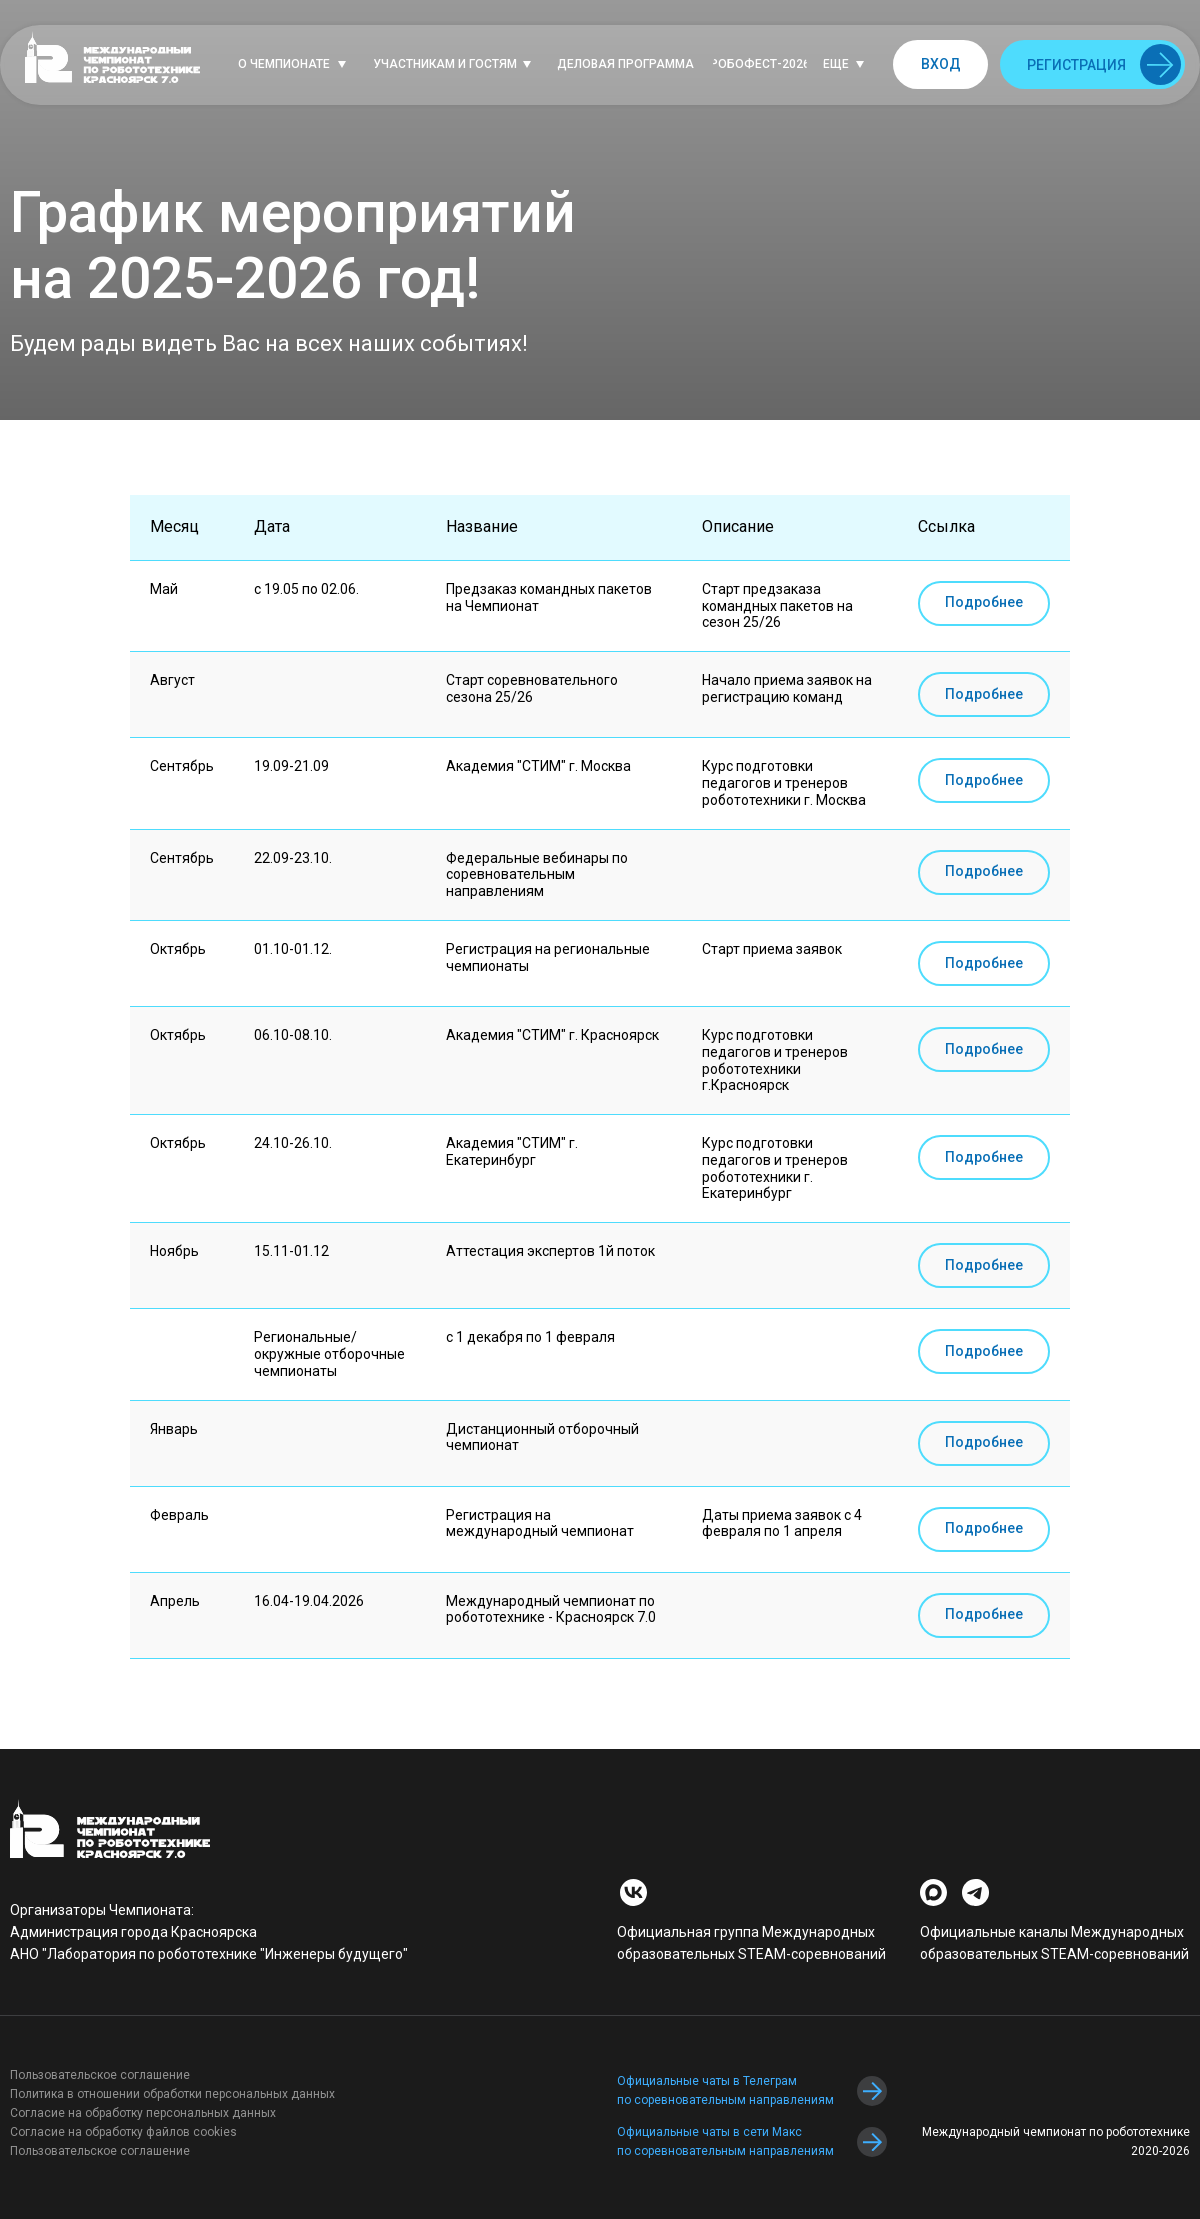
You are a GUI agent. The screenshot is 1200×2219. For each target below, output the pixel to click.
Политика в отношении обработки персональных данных (172, 2094)
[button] (297, 64)
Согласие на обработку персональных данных (143, 2113)
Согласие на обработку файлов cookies (123, 2132)
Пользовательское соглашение (100, 2075)
